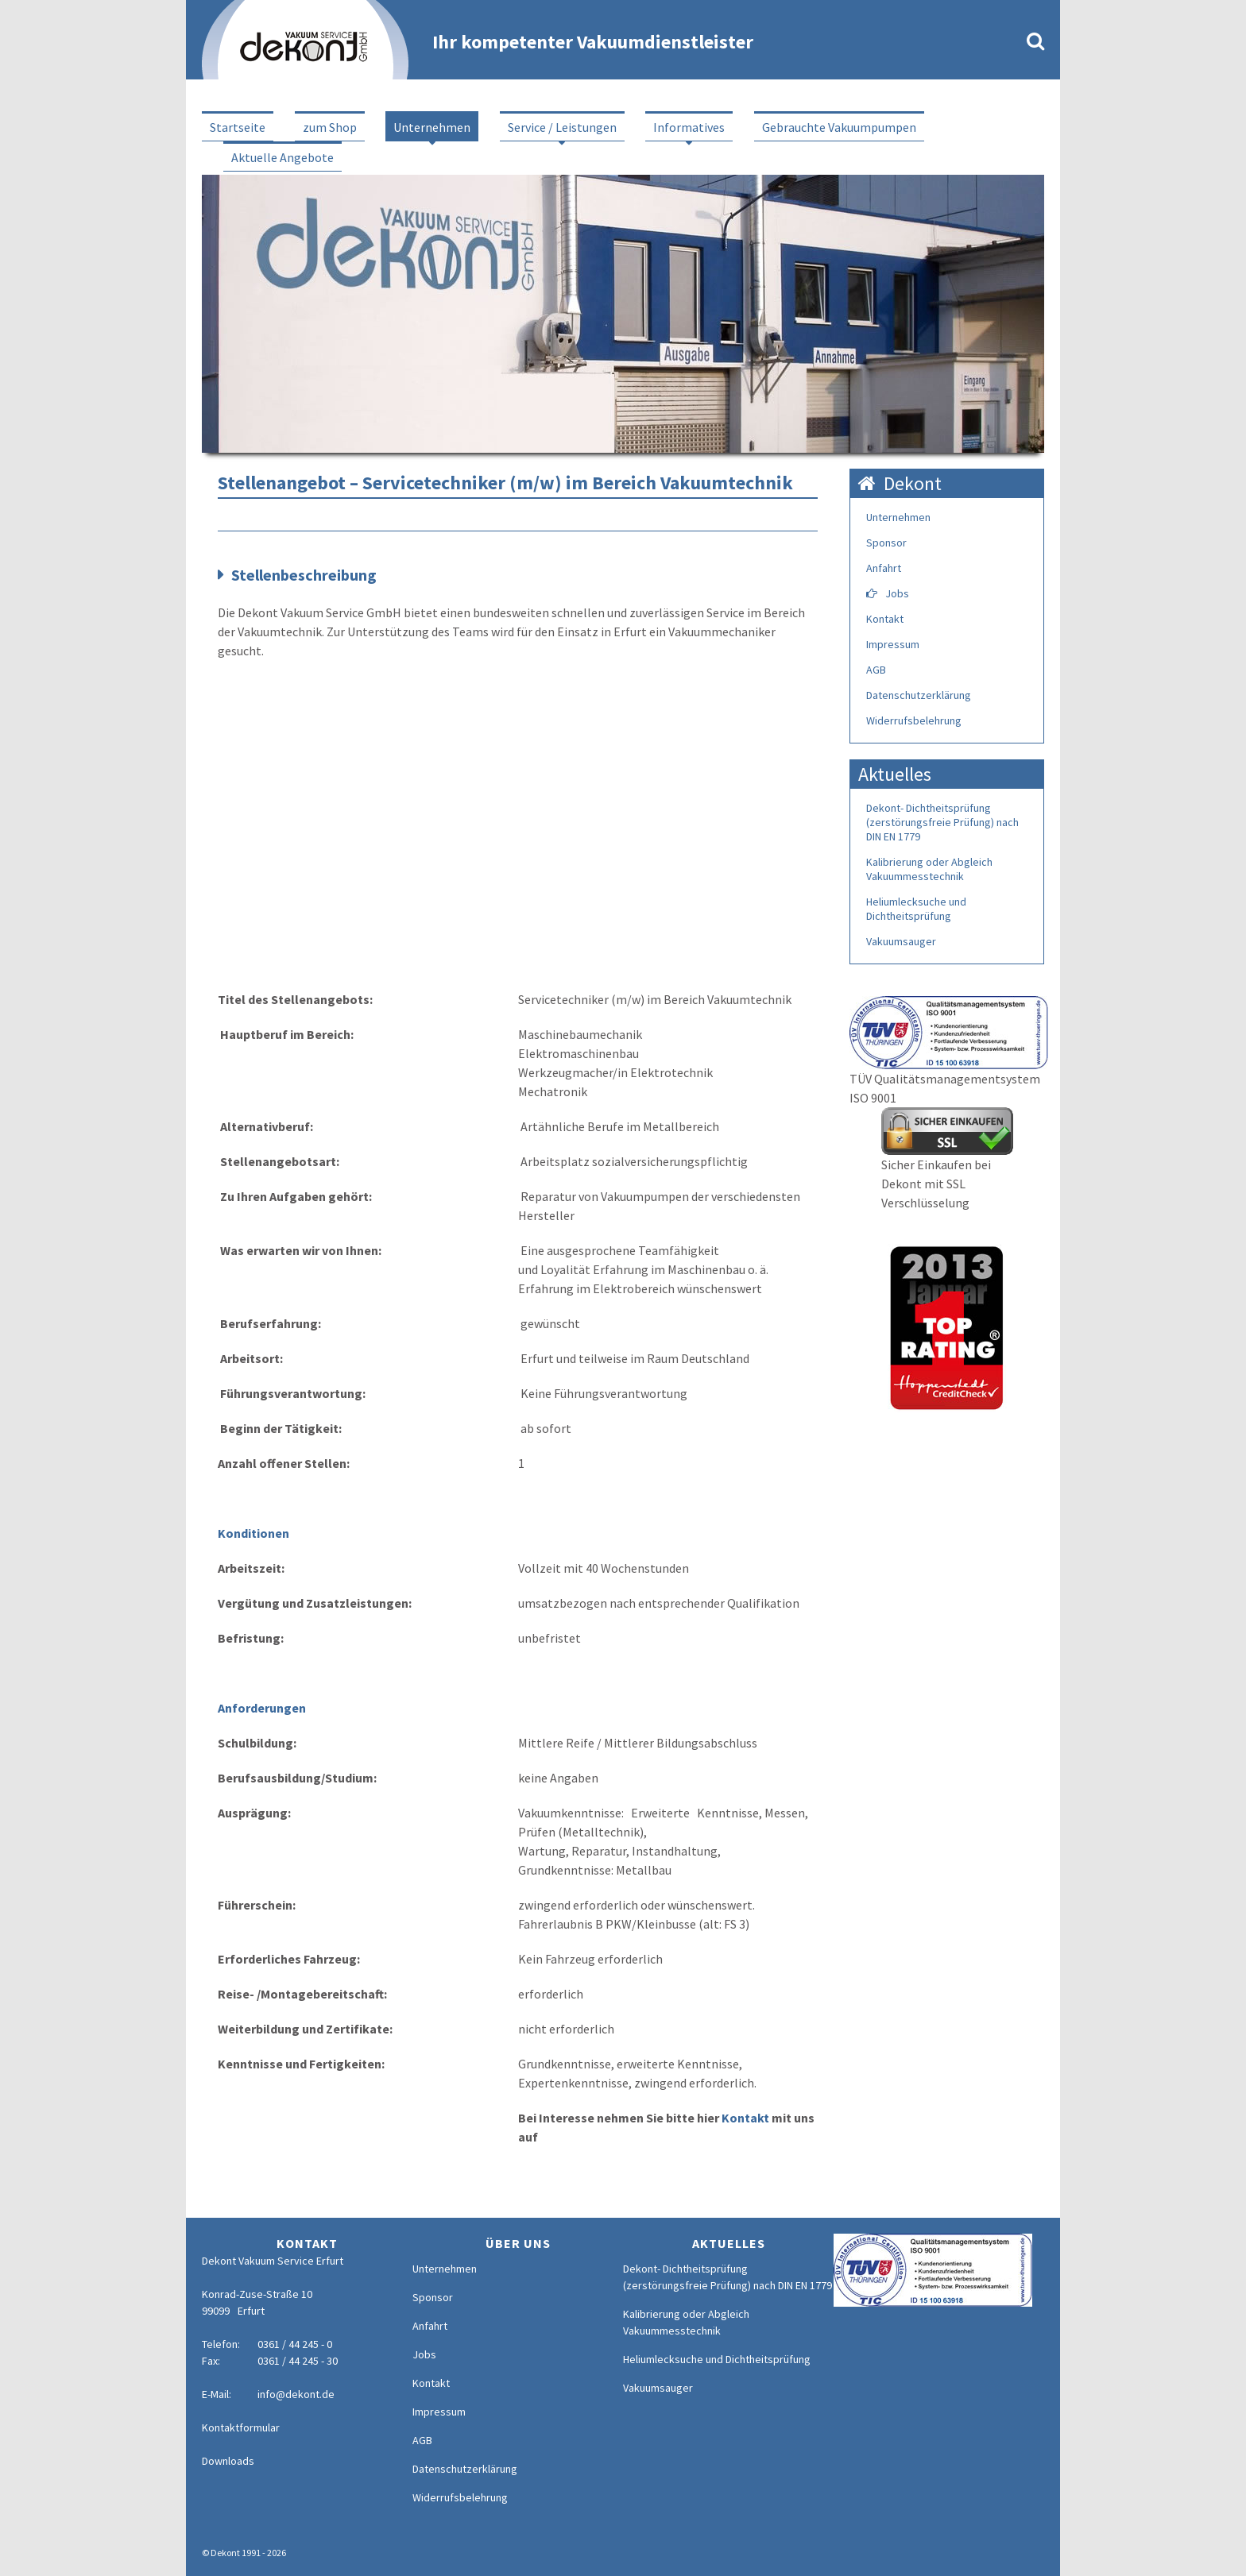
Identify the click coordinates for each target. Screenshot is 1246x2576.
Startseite (237, 127)
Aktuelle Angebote (282, 157)
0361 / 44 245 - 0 (294, 2344)
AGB (876, 669)
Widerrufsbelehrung (914, 720)
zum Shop (330, 127)
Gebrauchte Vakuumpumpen (839, 127)
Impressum (892, 644)
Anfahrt (883, 568)
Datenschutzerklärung (918, 695)
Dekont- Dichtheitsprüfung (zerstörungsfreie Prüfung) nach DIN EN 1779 (942, 822)
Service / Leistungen (562, 127)
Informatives (689, 127)
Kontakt (745, 2118)
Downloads (228, 2461)
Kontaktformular (241, 2427)
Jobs (897, 593)
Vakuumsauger (901, 941)
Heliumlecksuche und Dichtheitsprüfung (916, 908)
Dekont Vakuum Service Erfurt (272, 2261)
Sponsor (886, 542)
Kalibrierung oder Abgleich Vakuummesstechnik (929, 869)
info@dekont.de (296, 2394)
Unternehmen (431, 127)
